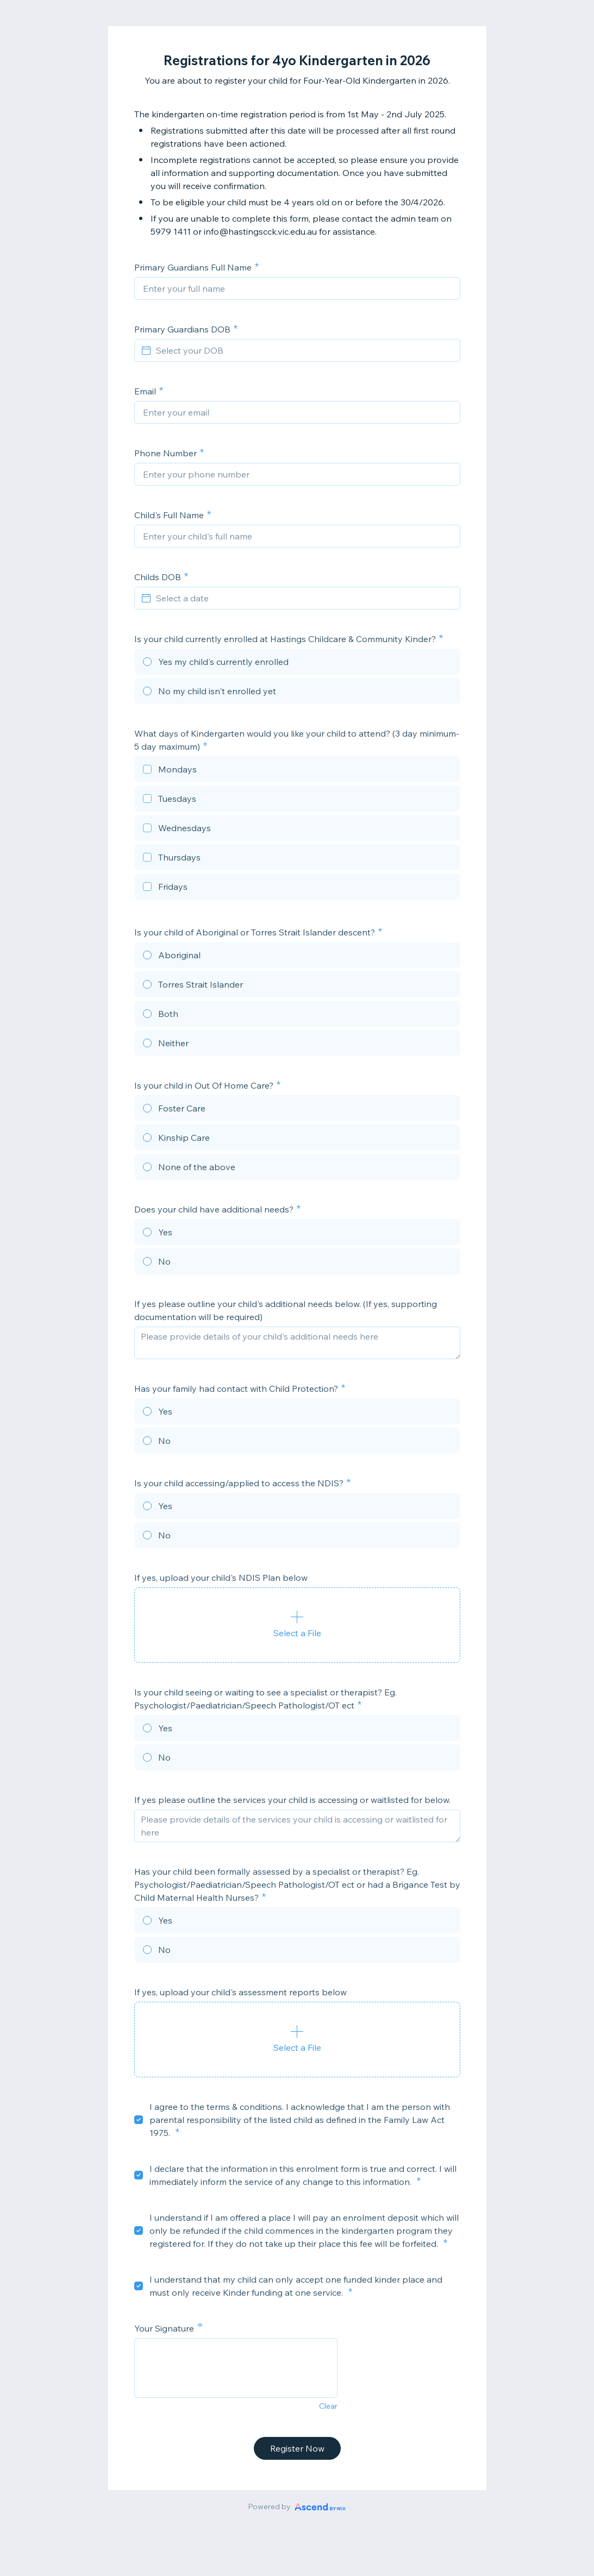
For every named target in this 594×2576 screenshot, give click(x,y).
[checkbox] (297, 771)
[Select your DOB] (304, 350)
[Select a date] (304, 598)
